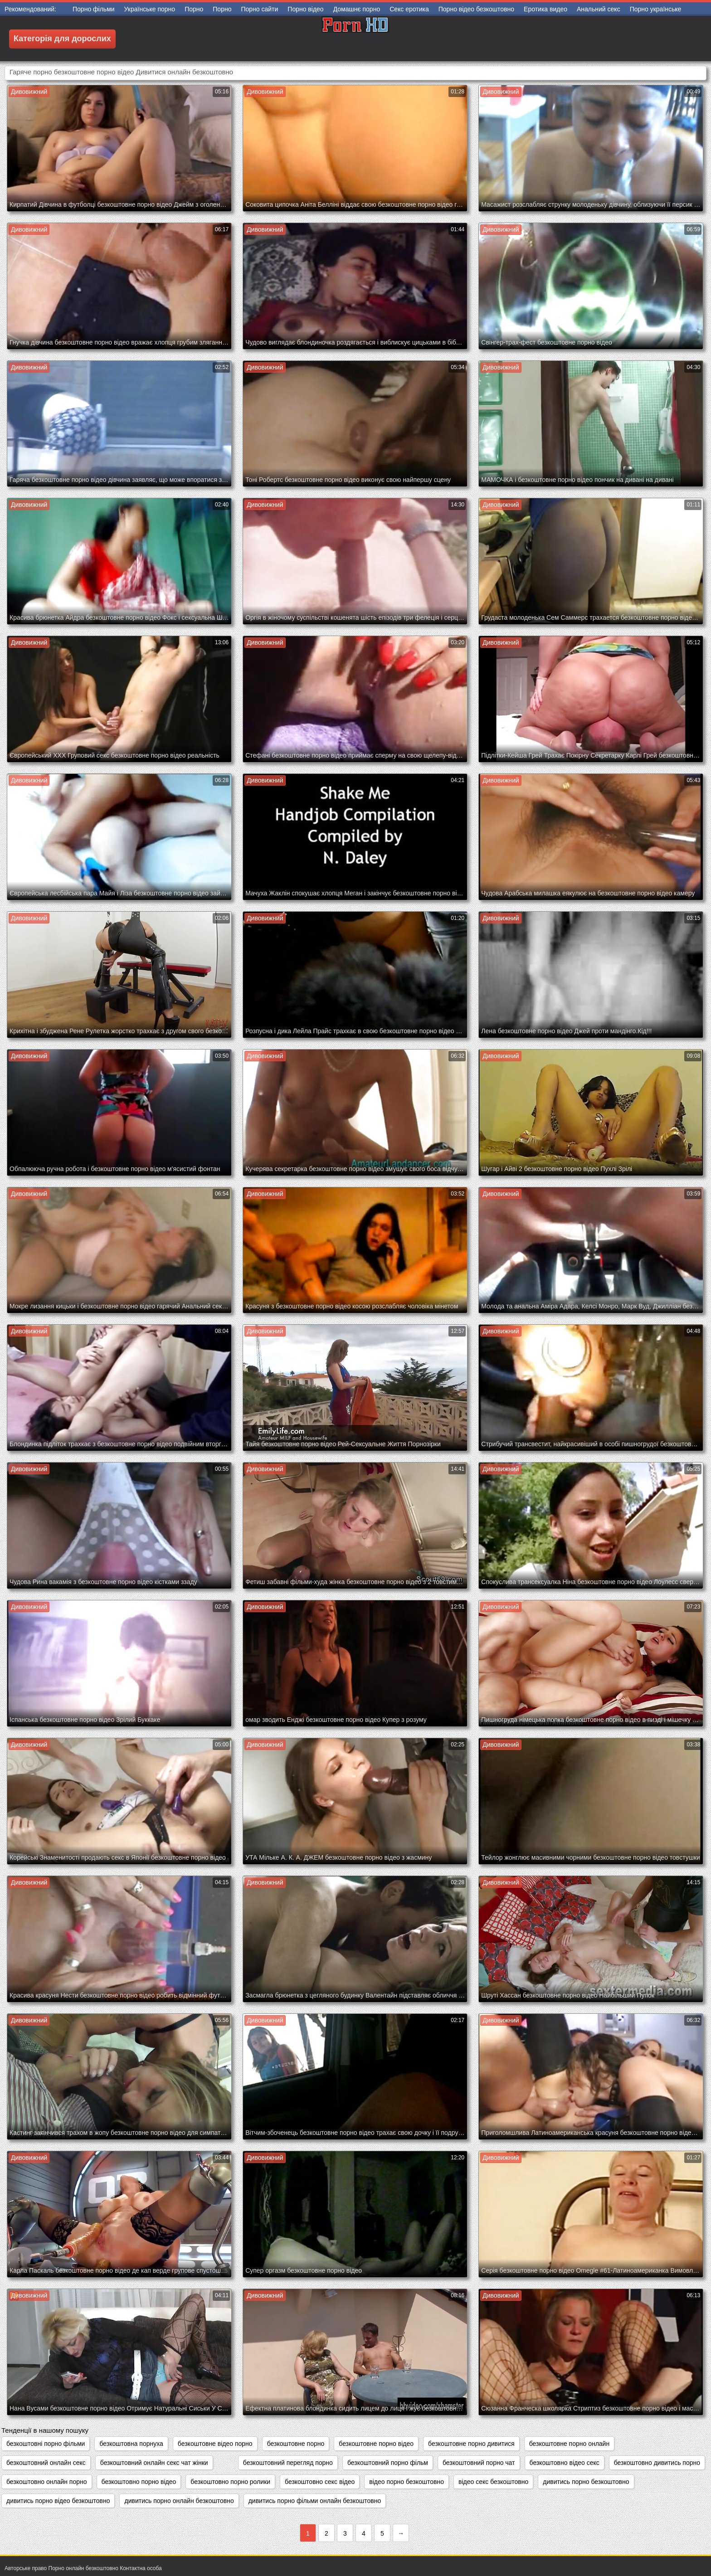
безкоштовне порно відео (376, 2443)
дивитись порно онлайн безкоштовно (179, 2500)
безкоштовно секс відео (320, 2481)
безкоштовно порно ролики (230, 2481)
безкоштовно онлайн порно (46, 2481)
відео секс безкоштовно (493, 2481)
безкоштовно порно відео (139, 2481)
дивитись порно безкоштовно (586, 2481)
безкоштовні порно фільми (45, 2443)
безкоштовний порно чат (479, 2462)
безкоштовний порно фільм (387, 2462)
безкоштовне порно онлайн (569, 2443)
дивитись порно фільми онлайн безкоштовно (314, 2500)
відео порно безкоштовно (406, 2481)
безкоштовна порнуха (131, 2443)
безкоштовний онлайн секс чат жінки (154, 2462)
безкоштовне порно (296, 2443)
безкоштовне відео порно (215, 2443)
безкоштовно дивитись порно (657, 2462)
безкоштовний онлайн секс (46, 2462)
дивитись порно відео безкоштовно (58, 2500)
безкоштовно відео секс (564, 2462)
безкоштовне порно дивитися (471, 2443)
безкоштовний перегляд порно (288, 2462)
